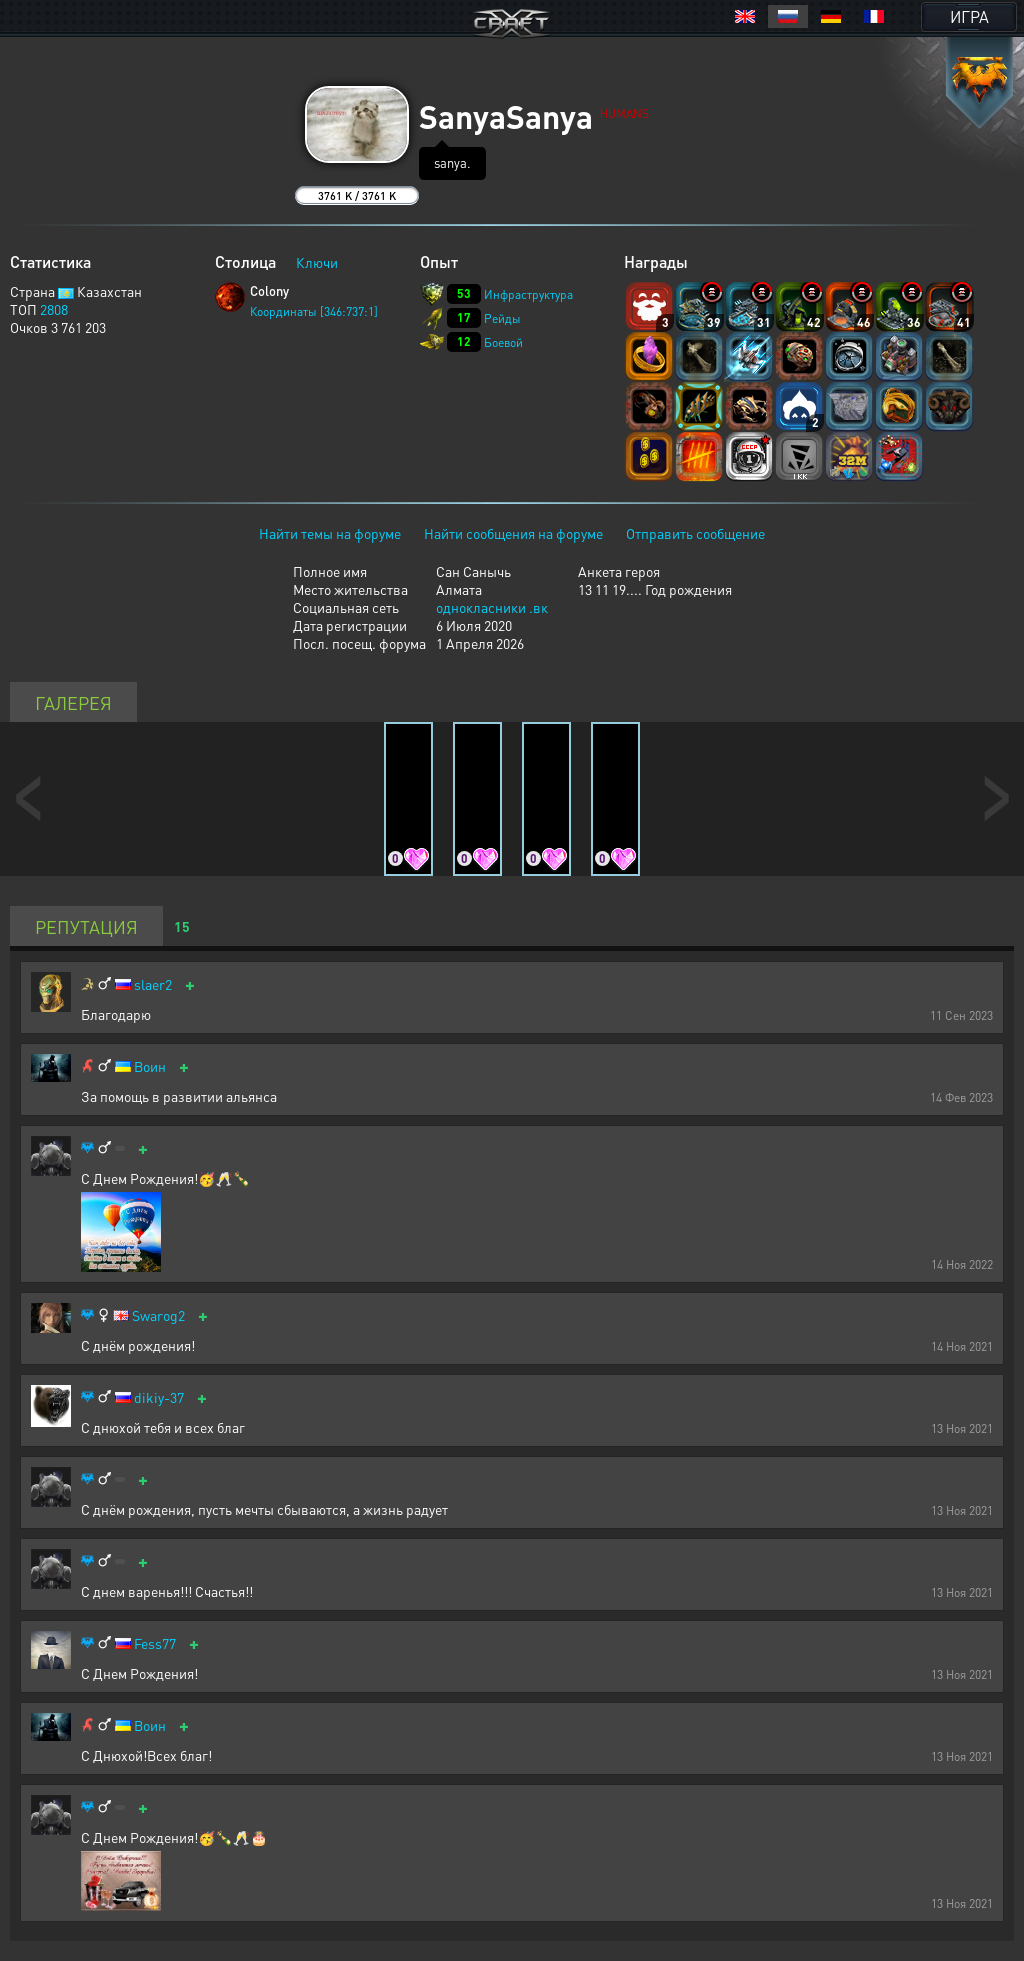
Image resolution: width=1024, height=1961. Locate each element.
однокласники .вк (492, 607)
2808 (54, 309)
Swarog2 (158, 1315)
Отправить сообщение (695, 533)
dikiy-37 (159, 1397)
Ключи (317, 262)
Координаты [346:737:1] (314, 311)
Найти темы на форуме (330, 533)
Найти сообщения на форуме (513, 533)
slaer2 (153, 984)
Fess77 (155, 1643)
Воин (150, 1066)
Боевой (503, 342)
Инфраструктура (528, 294)
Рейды (502, 318)
